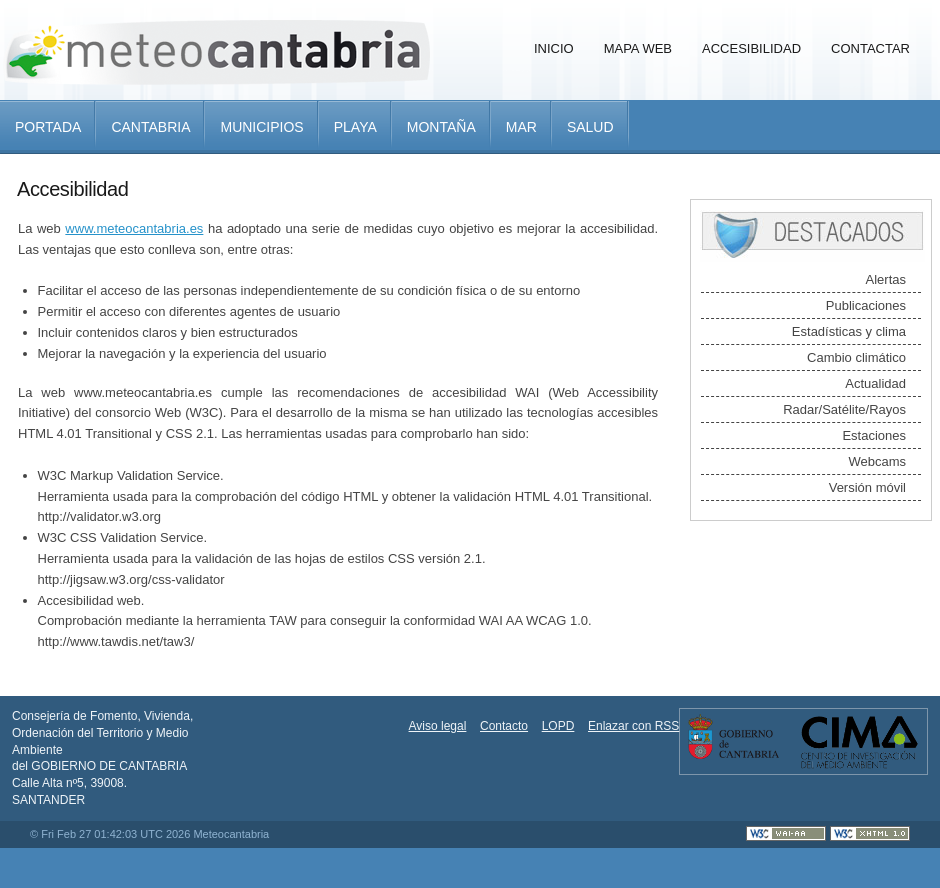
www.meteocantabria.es (134, 228)
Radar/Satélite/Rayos (844, 409)
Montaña (441, 127)
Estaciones (874, 435)
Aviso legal (438, 726)
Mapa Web (638, 48)
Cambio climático (856, 357)
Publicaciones (866, 305)
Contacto (504, 726)
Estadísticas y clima (849, 331)
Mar (521, 127)
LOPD (558, 726)
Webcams (877, 461)
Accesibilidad (751, 48)
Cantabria (150, 127)
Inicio (554, 48)
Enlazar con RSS (633, 726)
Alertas (886, 279)
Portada (48, 127)
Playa (355, 127)
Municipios (261, 127)
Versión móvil (867, 487)
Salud (590, 127)
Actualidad (875, 383)
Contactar (870, 48)
